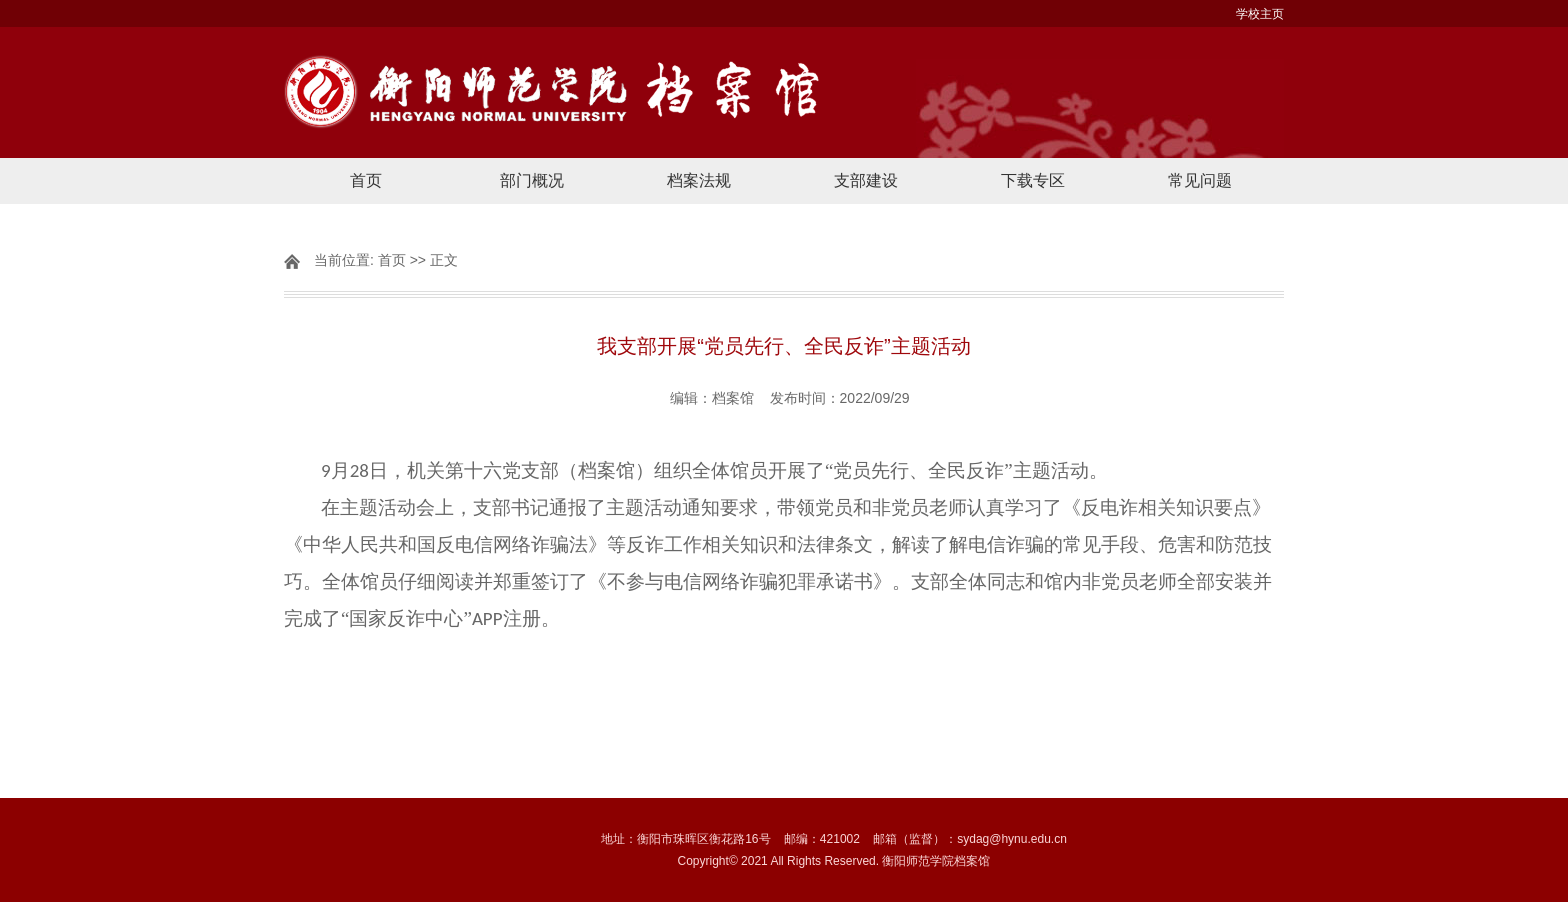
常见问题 (1200, 180)
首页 (366, 180)
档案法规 (699, 180)
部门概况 (532, 180)
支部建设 (866, 180)
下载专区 (1033, 180)
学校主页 (1260, 14)
